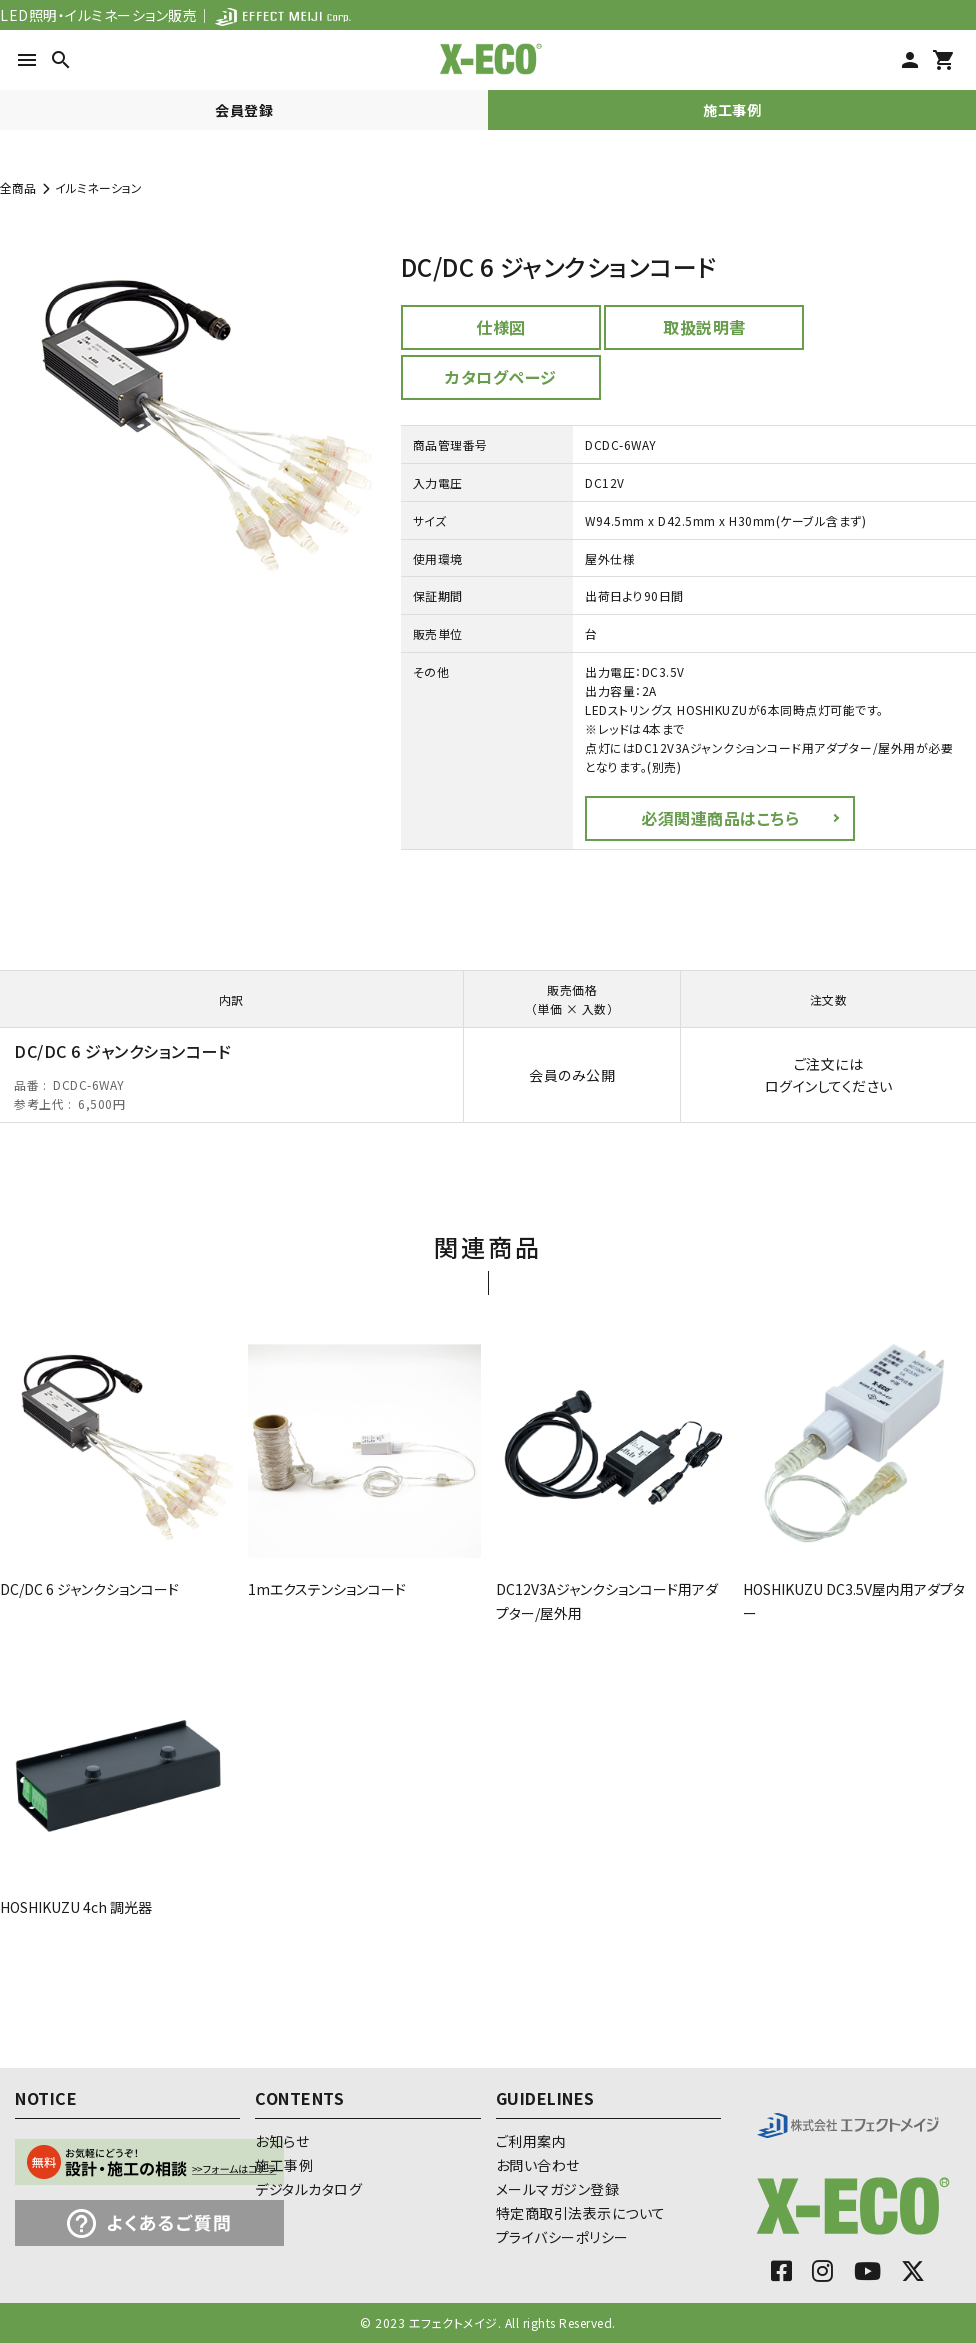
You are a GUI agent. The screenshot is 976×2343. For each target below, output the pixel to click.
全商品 (18, 187)
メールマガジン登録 (558, 2189)
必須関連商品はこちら (720, 818)
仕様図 (501, 327)
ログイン (791, 1086)
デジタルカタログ (308, 2189)
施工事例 (732, 110)
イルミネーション (98, 187)
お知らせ (282, 2141)
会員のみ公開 (572, 1075)
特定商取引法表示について (581, 2213)
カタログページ (501, 377)
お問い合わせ (538, 2165)
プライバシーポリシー (562, 2237)
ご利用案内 (531, 2141)
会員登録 (244, 110)
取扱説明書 (704, 327)
